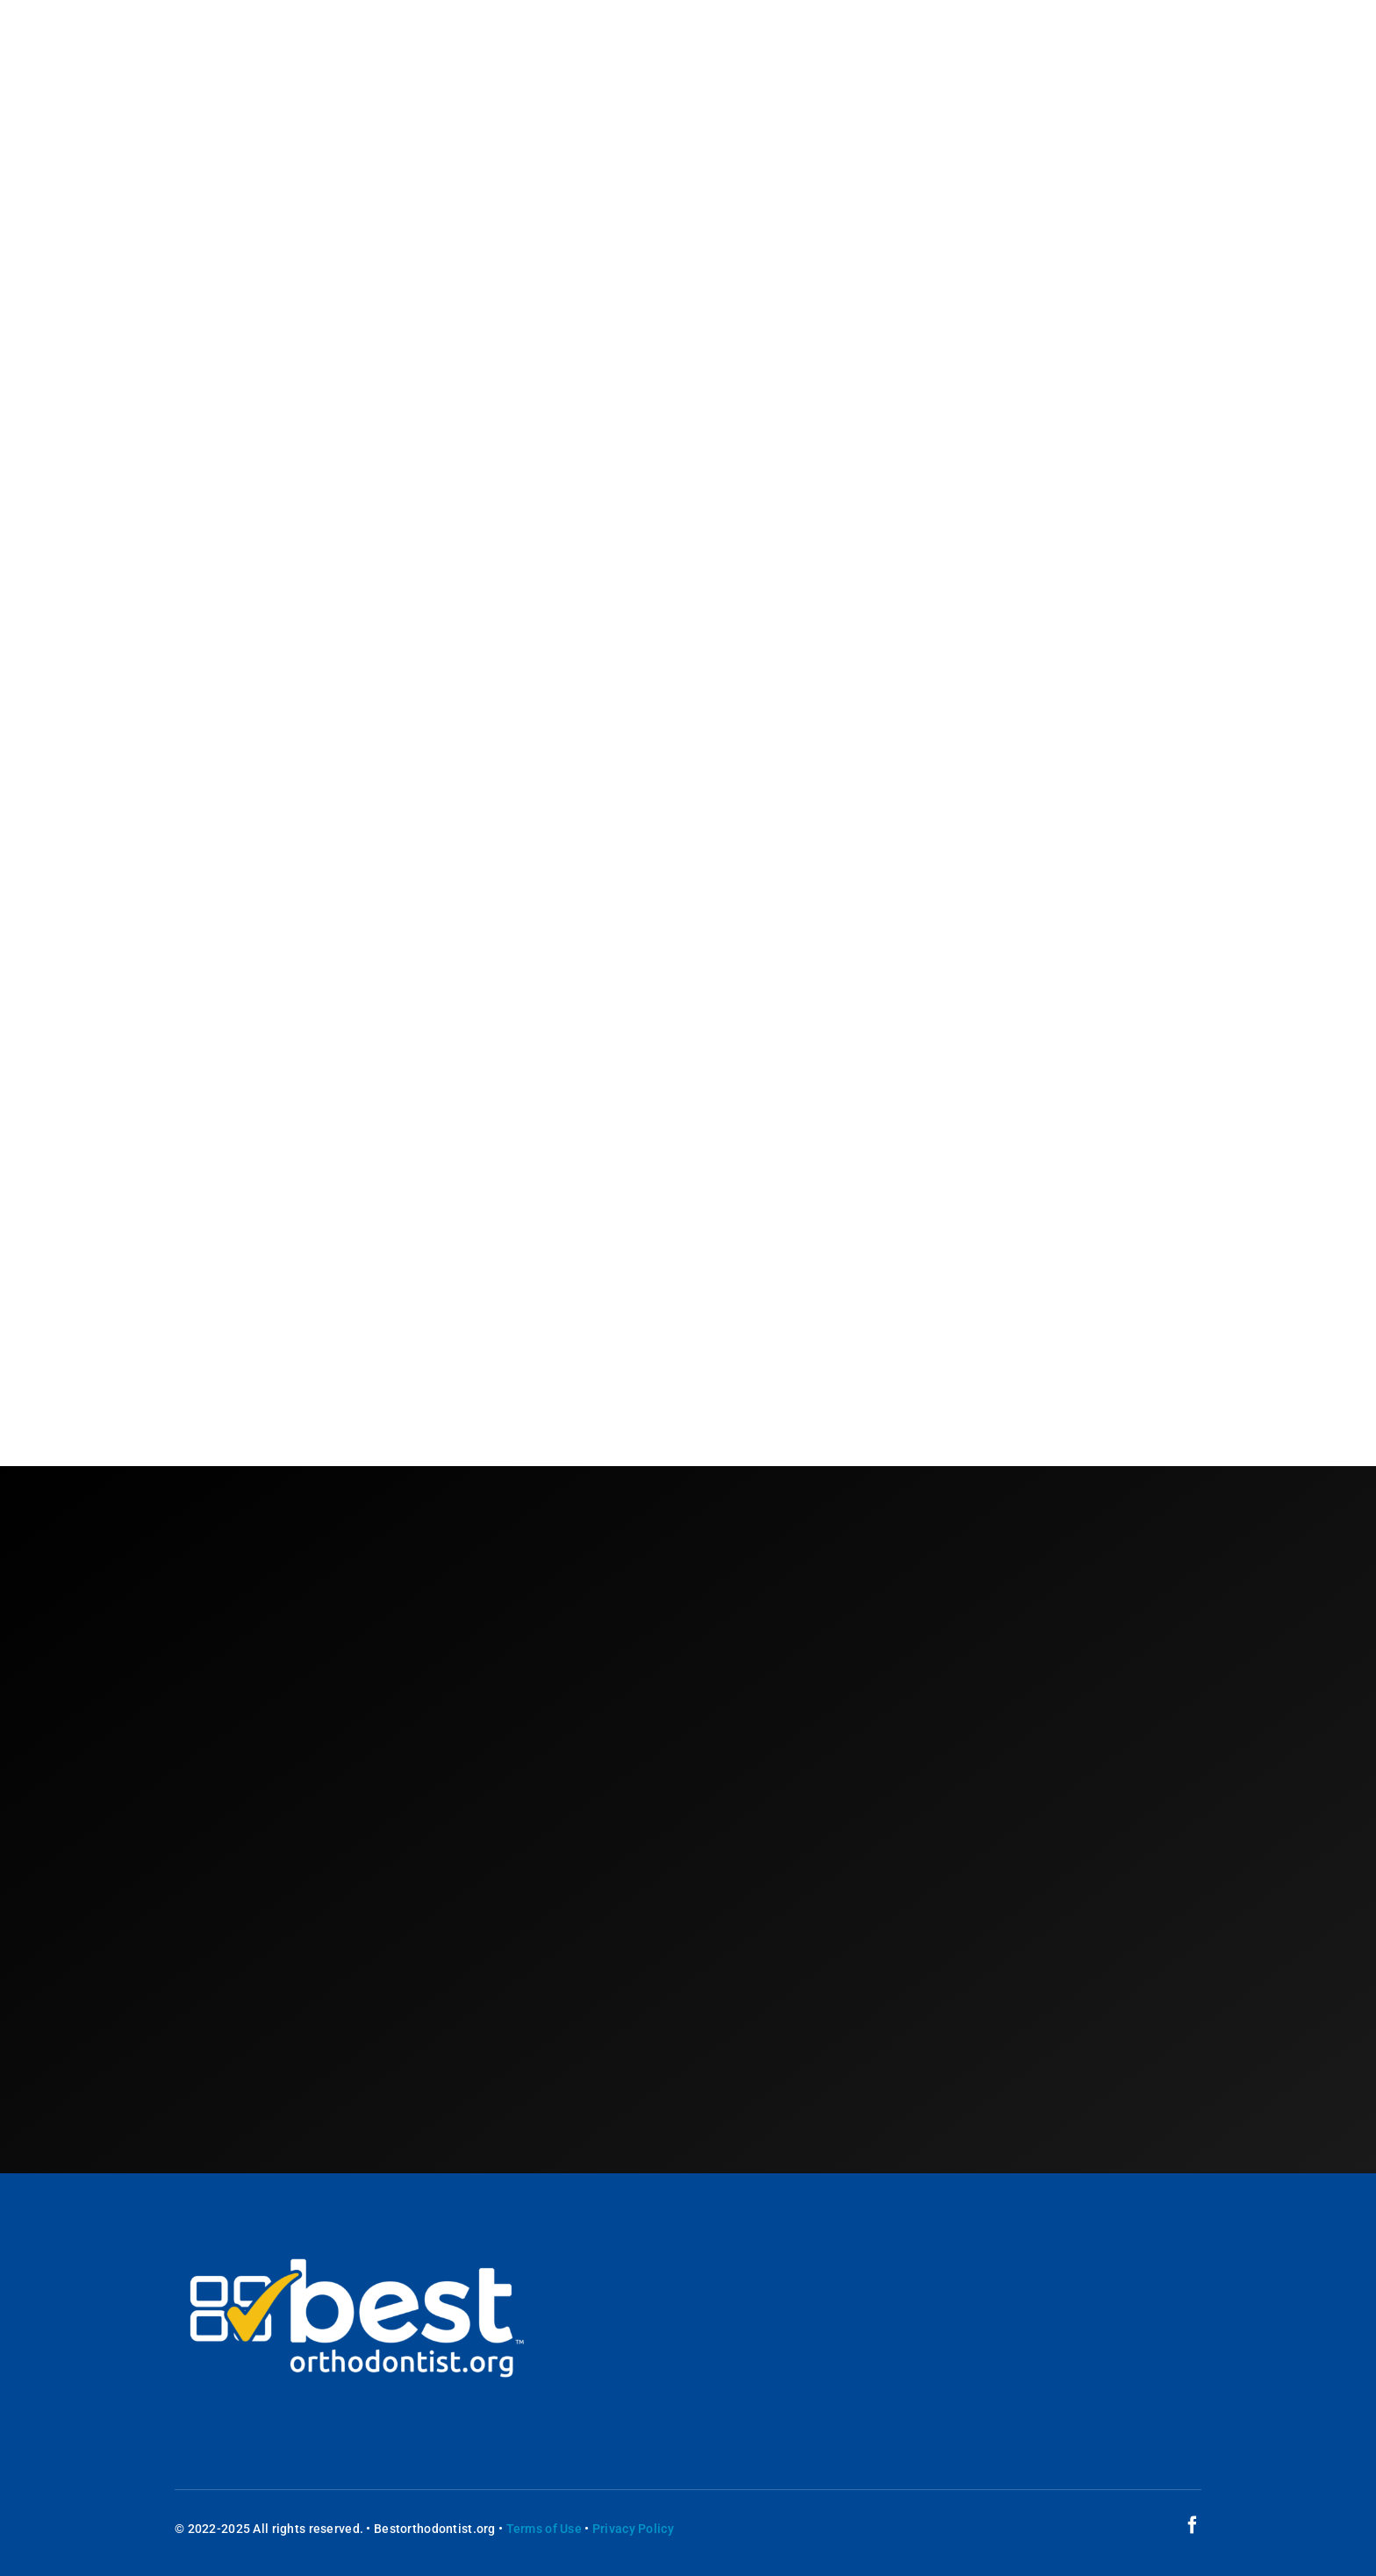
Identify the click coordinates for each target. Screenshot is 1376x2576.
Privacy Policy (633, 2529)
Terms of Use (544, 2529)
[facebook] (1192, 2525)
